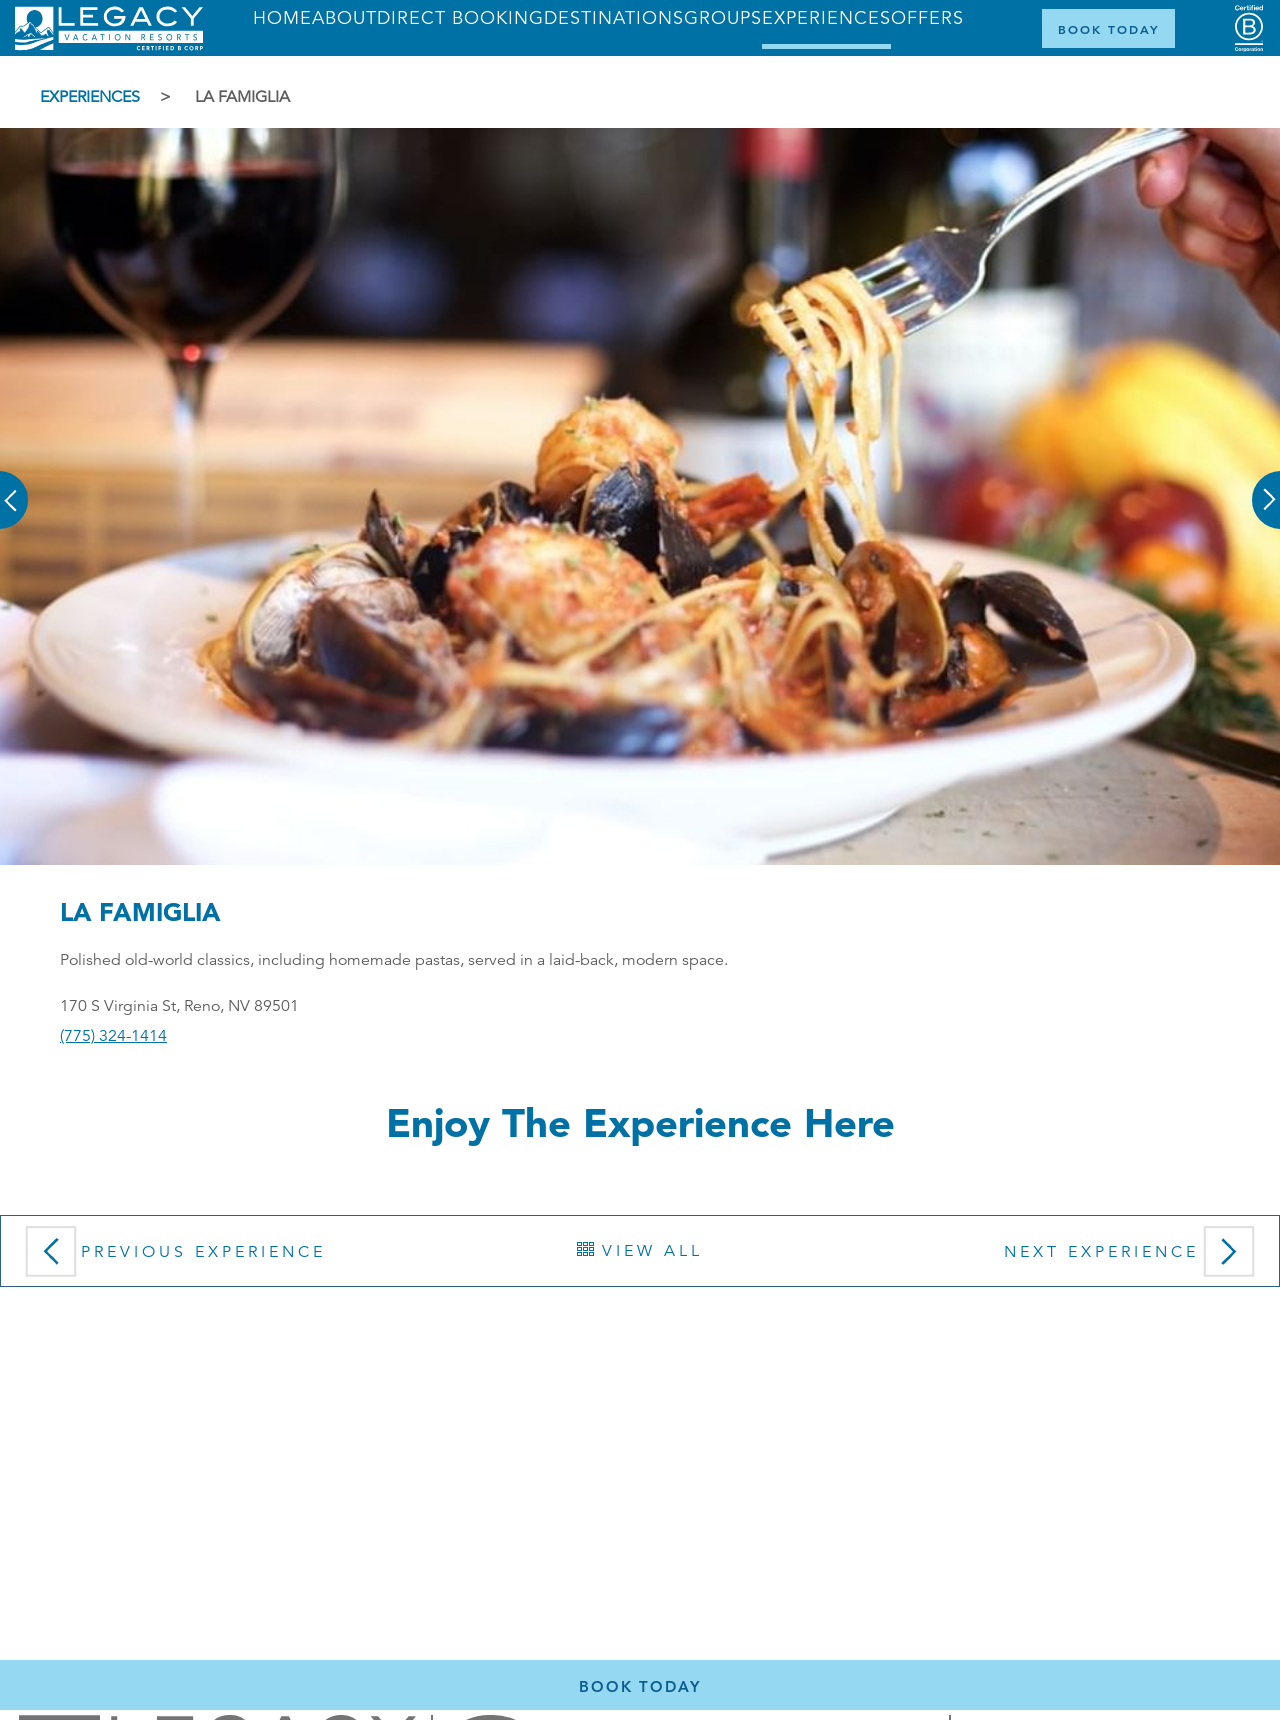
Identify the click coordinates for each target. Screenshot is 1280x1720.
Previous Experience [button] (171, 1258)
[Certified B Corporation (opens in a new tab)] (1249, 28)
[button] (15, 486)
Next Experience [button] (1134, 1258)
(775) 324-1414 (113, 1036)
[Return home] (109, 46)
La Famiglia (242, 97)
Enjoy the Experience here (640, 1122)
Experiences (90, 97)
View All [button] (640, 1251)
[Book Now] (1108, 28)
